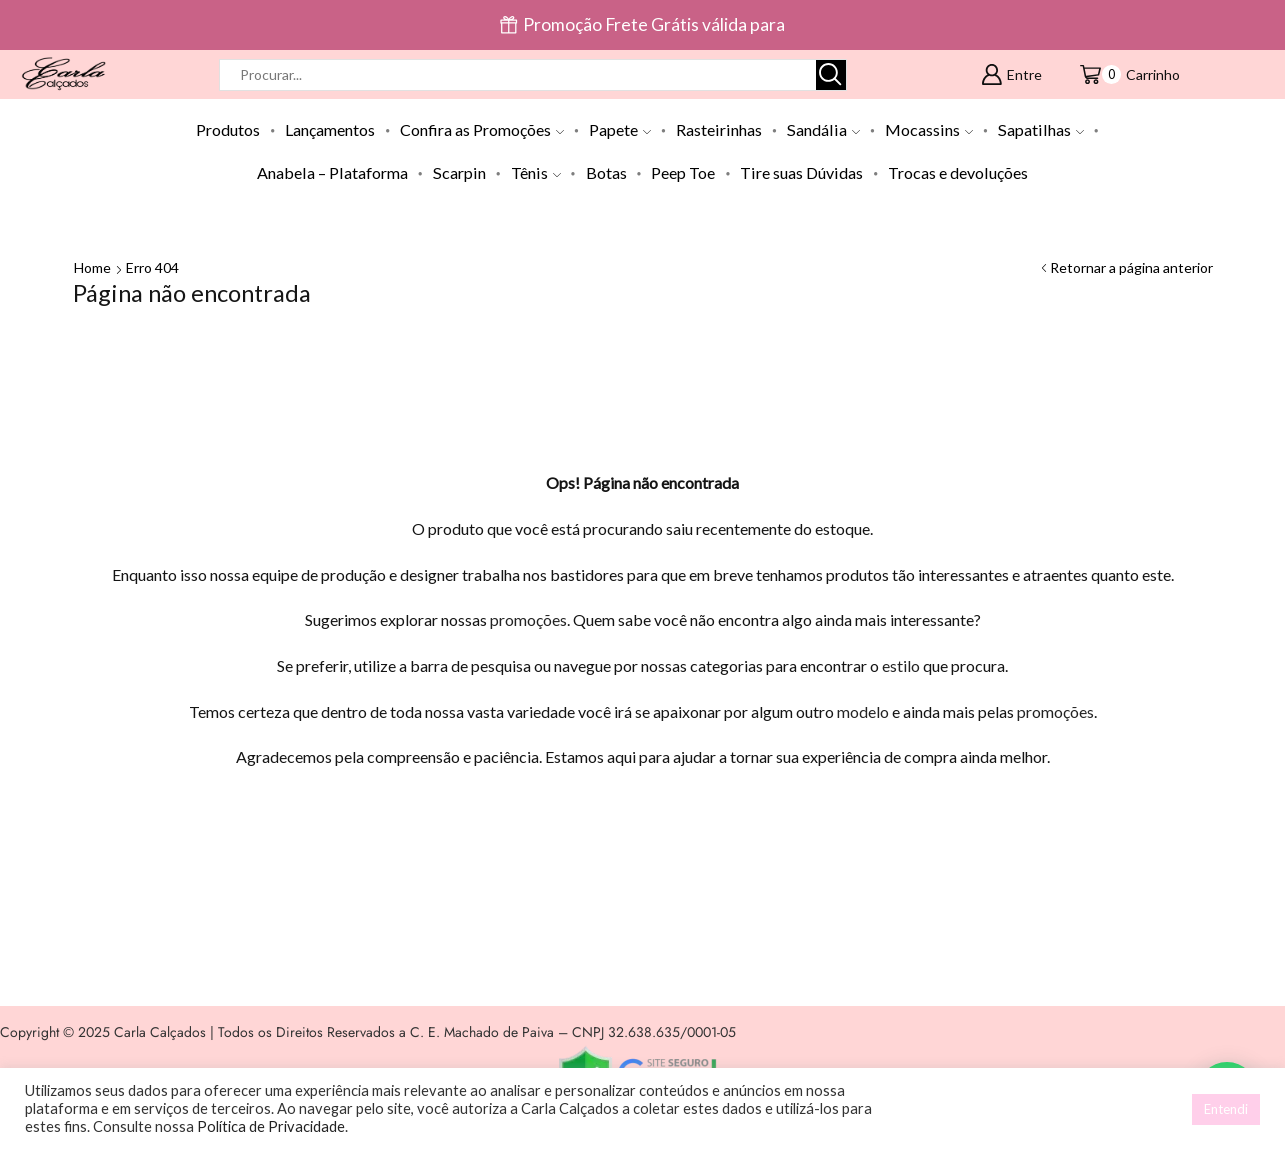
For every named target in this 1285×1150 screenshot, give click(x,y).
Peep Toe (683, 172)
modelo (863, 711)
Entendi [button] (1226, 1109)
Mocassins (929, 129)
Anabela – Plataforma (332, 172)
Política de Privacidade (271, 1126)
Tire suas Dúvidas (801, 172)
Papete (620, 129)
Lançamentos (330, 129)
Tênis (536, 172)
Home (92, 267)
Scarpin (459, 172)
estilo (901, 665)
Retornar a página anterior (1131, 267)
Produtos (228, 129)
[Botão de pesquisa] (831, 75)
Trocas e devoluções (958, 172)
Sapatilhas (1041, 129)
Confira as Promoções (482, 129)
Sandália (823, 129)
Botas (606, 172)
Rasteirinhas (719, 129)
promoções (528, 619)
